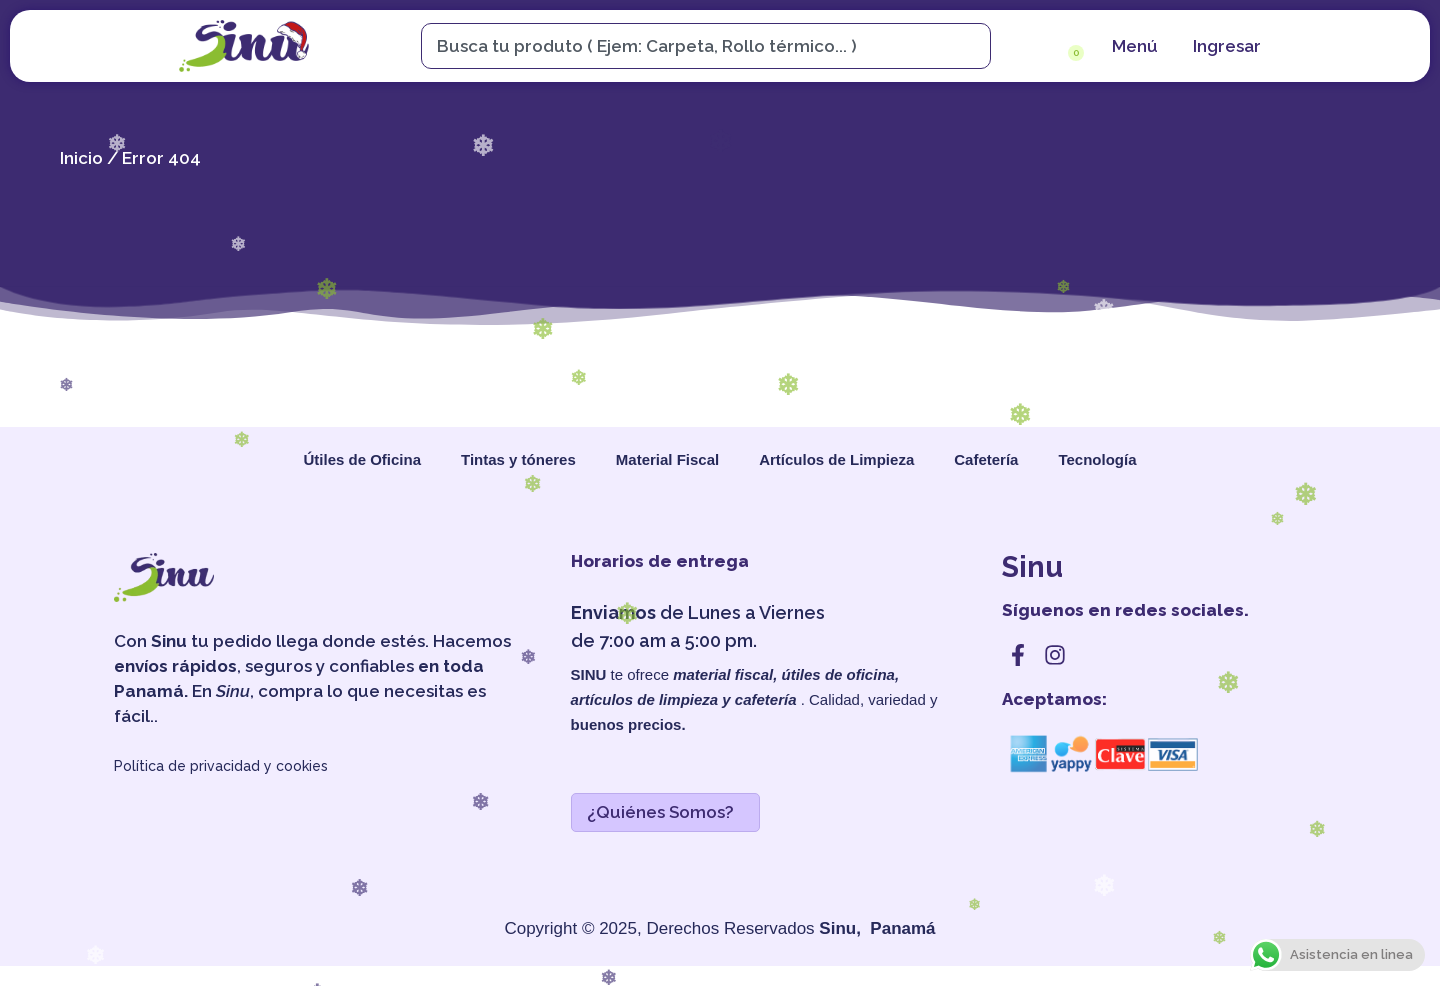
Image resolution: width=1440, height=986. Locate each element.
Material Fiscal (667, 459)
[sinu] (244, 46)
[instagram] (1055, 655)
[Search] (975, 46)
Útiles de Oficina (362, 459)
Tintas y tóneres (518, 459)
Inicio (81, 158)
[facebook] (1018, 655)
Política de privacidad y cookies (221, 766)
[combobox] (696, 46)
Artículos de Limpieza (836, 459)
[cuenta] (1224, 46)
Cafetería (986, 459)
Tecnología (1097, 459)
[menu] (1132, 46)
